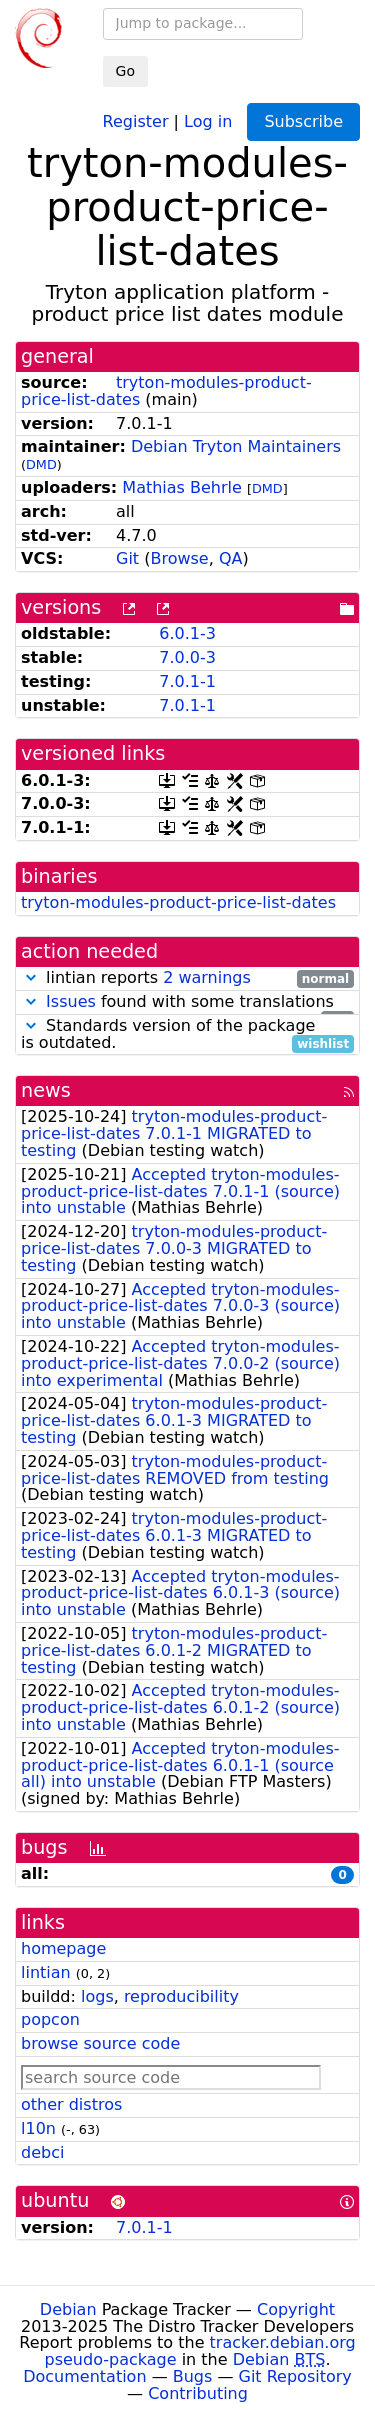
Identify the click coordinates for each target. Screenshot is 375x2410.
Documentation (84, 2376)
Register (136, 120)
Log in (208, 120)
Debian (68, 2309)
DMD (41, 464)
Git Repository (295, 2376)
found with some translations (187, 1002)
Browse (179, 558)
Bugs (193, 2376)
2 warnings (207, 977)
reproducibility (181, 1996)
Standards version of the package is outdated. (187, 1035)
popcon (50, 2019)
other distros (71, 2104)
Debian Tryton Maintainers (236, 446)
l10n (38, 2128)
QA (231, 558)
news (46, 1090)
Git (127, 558)
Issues (71, 1001)
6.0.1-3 (187, 633)
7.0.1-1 (187, 681)
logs (97, 1996)
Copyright (296, 2309)
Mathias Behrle (182, 487)
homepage (63, 1948)
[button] (31, 977)
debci (42, 2152)
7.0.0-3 (187, 657)
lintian (46, 1972)
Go (125, 71)
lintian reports (187, 978)
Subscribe (303, 121)
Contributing (198, 2393)
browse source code (100, 2043)
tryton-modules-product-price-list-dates (178, 902)
